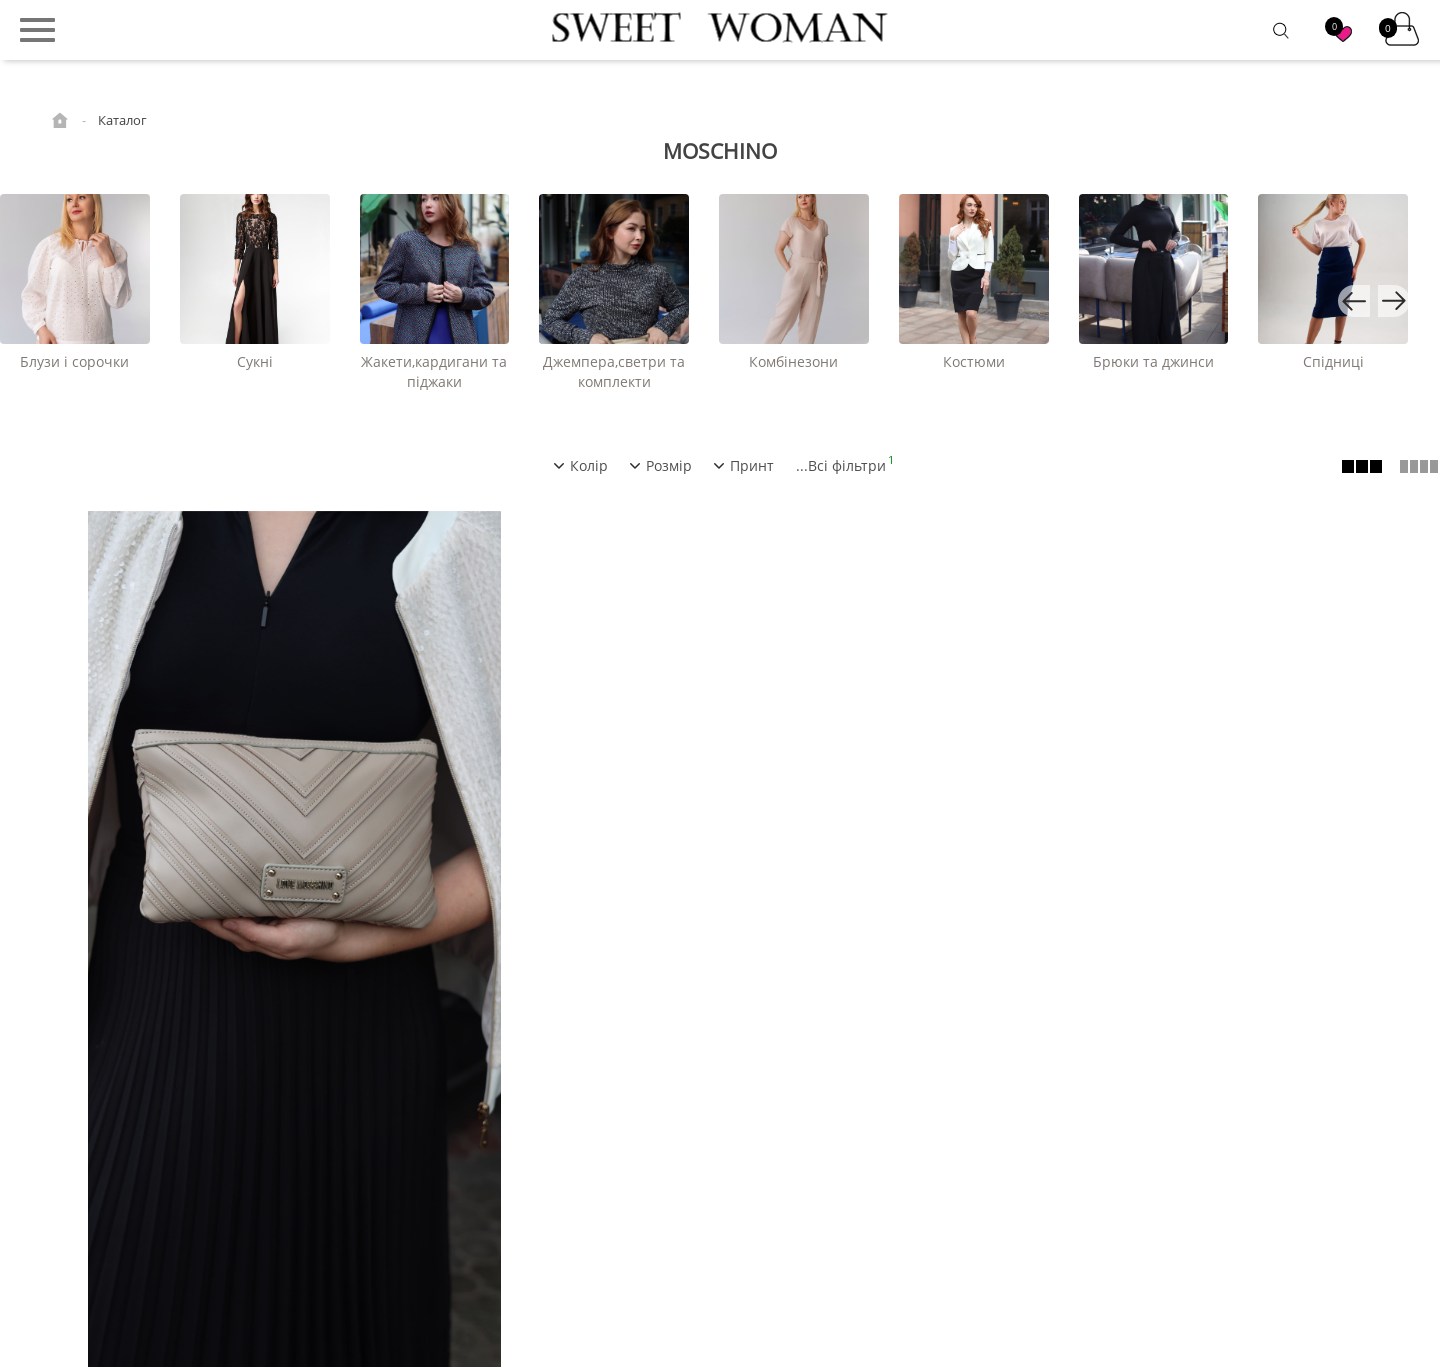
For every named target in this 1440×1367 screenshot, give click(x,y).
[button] (1354, 301)
